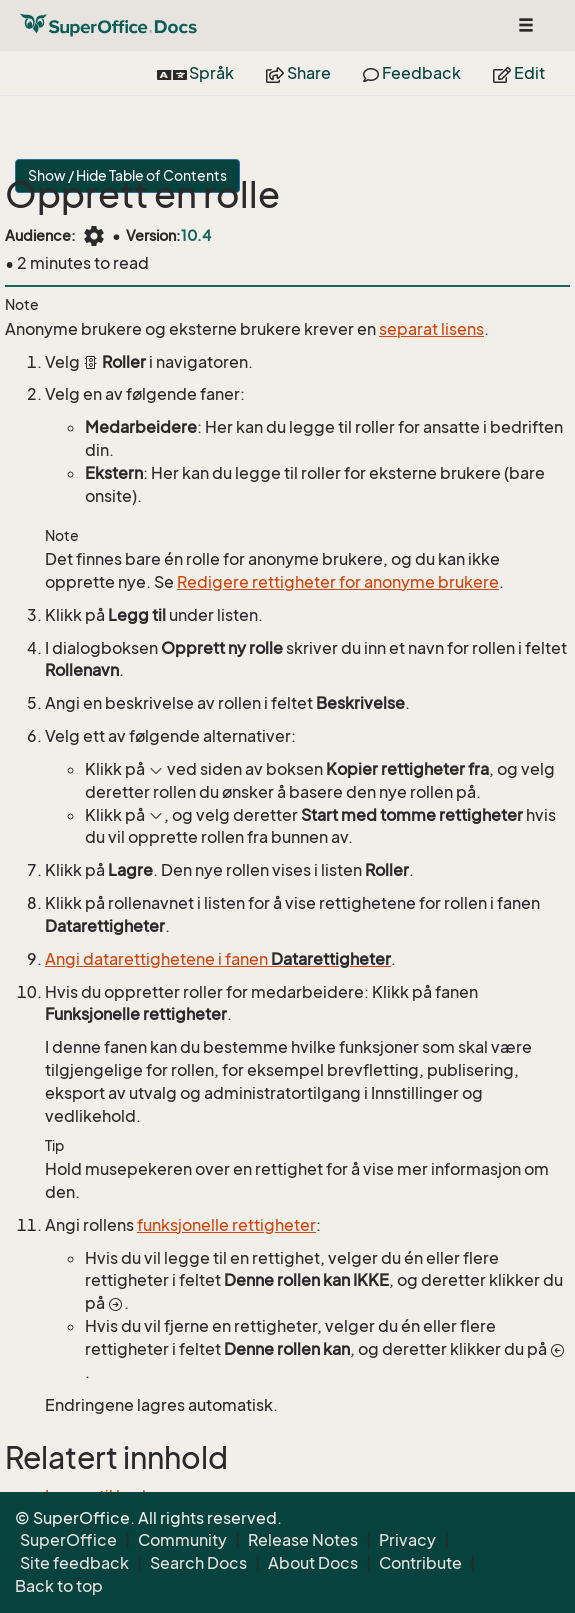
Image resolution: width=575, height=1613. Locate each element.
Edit (519, 73)
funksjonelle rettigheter (226, 1225)
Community (182, 1540)
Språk (195, 73)
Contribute (420, 1563)
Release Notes (303, 1540)
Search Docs (198, 1563)
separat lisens (431, 329)
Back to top (59, 1586)
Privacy (407, 1540)
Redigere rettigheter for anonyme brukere (338, 582)
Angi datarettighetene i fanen (218, 959)
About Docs (313, 1563)
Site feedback (74, 1563)
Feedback (412, 73)
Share (298, 73)
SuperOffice (68, 1540)
